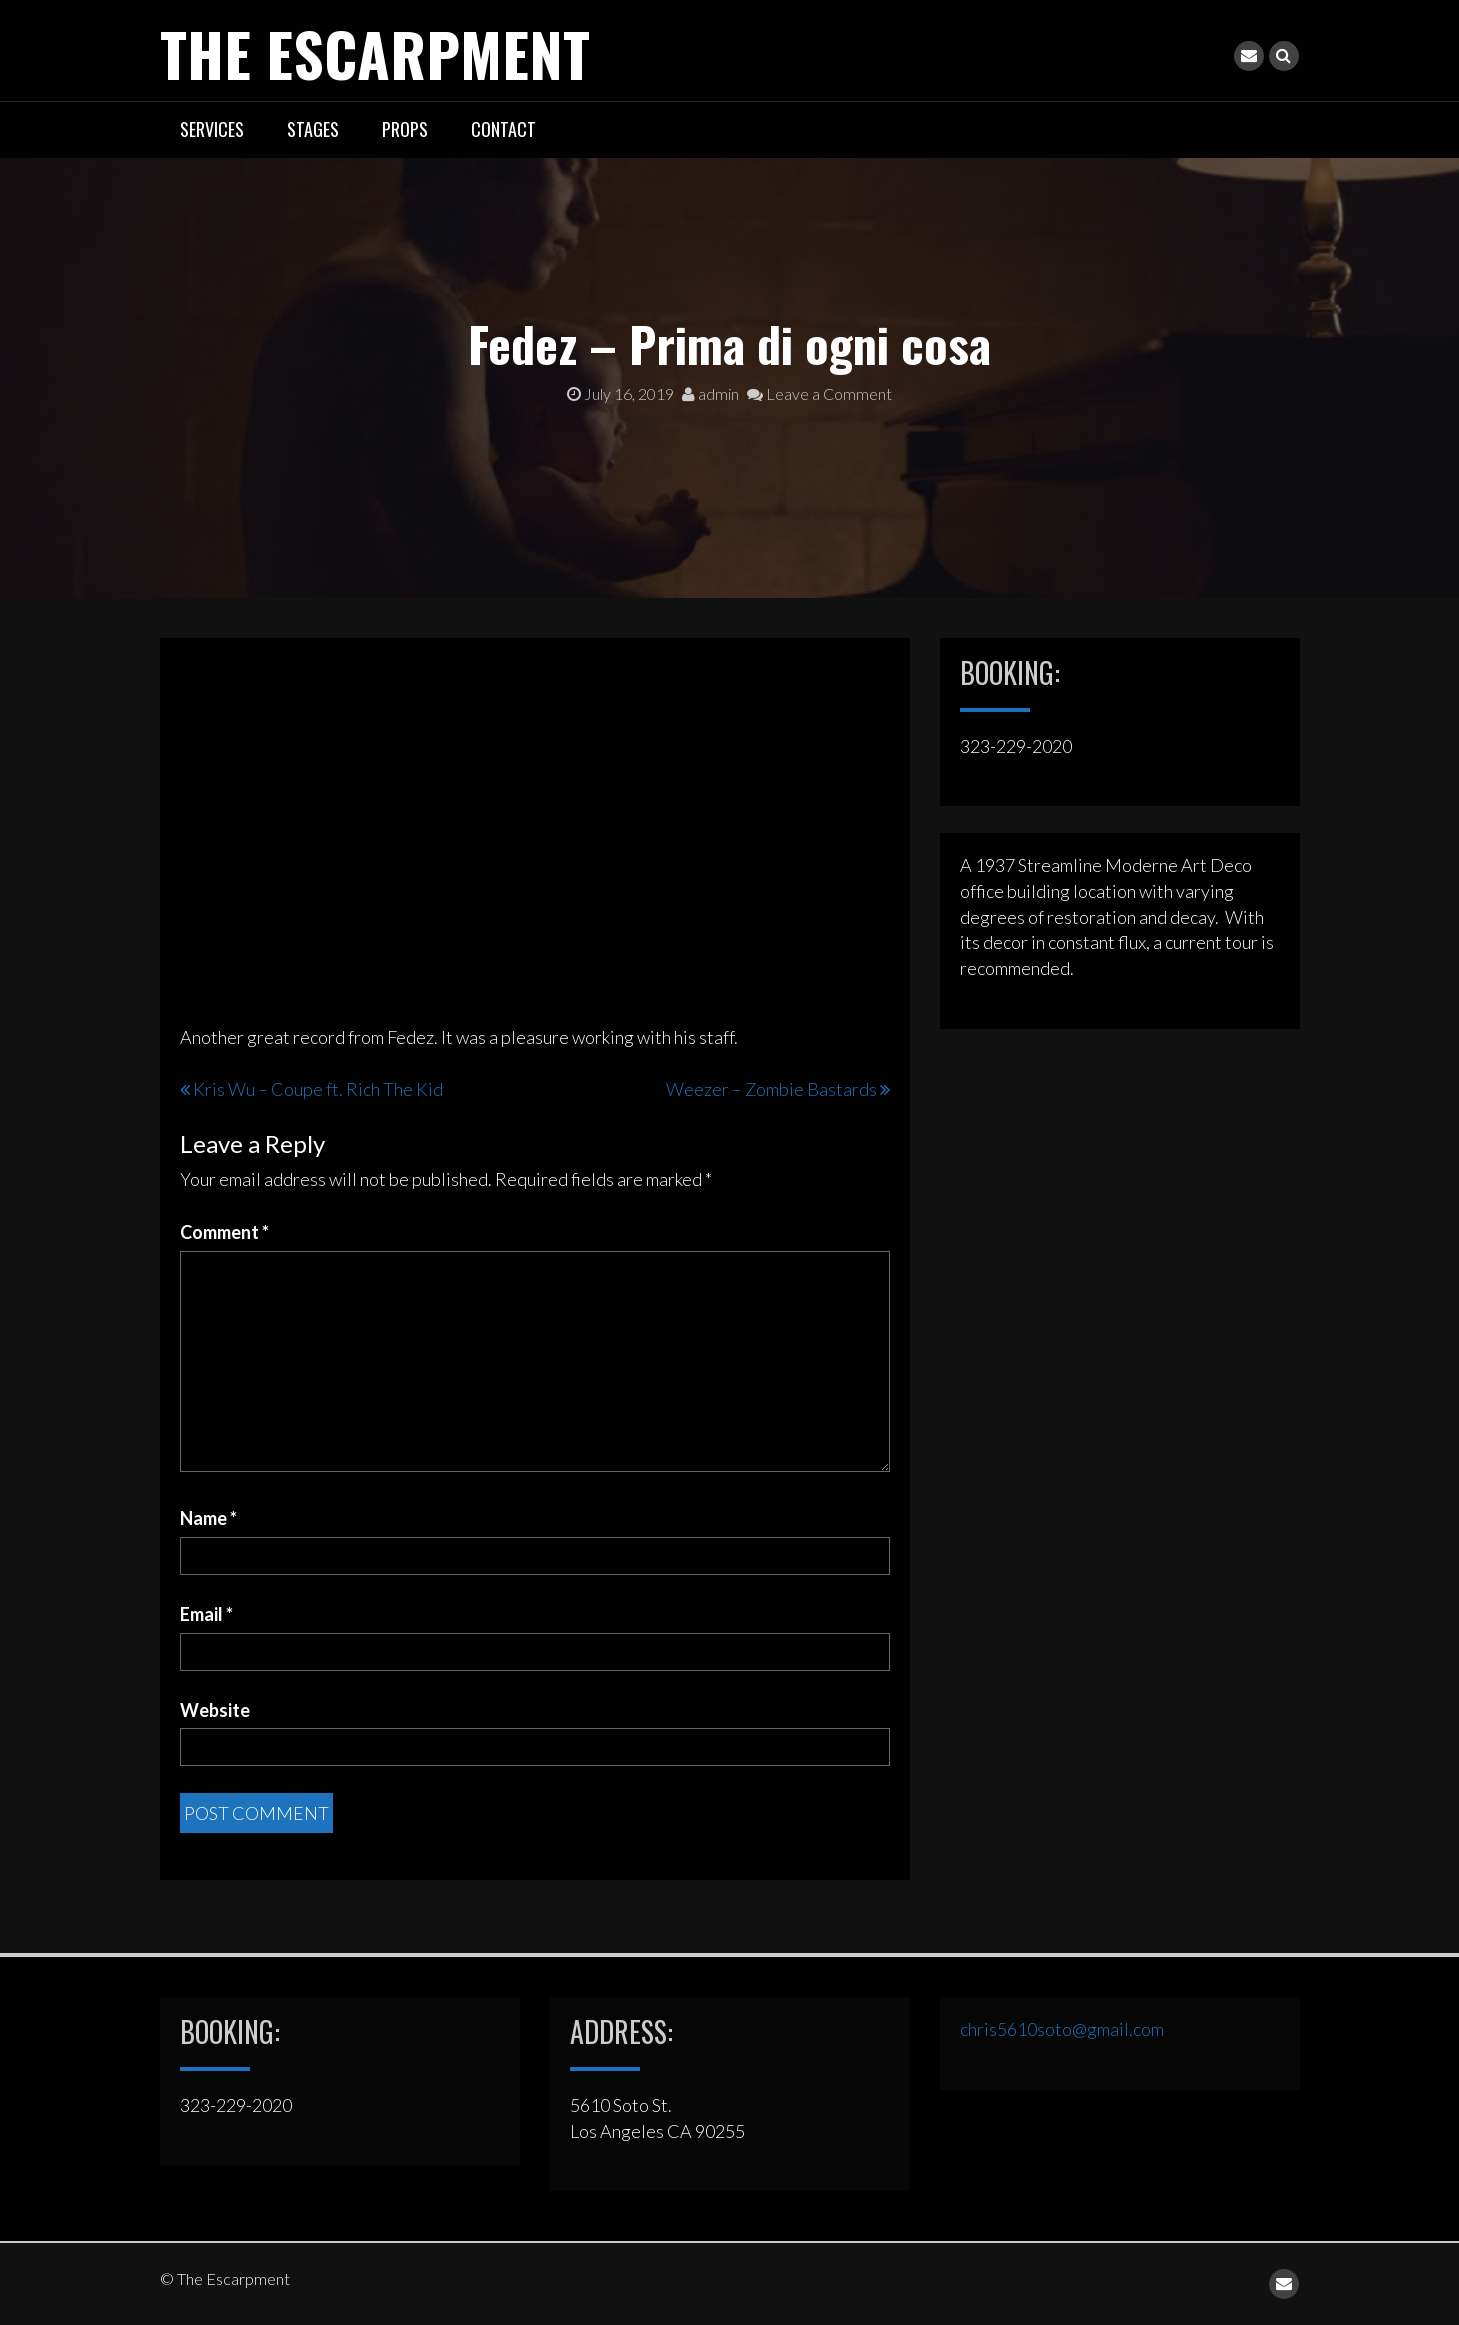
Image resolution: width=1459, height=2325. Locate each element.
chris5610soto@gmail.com (1062, 2029)
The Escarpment (377, 52)
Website (215, 1709)
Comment (224, 1232)
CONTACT (503, 129)
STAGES (313, 129)
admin (710, 393)
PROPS (405, 129)
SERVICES (212, 129)
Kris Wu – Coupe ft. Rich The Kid (318, 1089)
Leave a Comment (819, 393)
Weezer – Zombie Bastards (771, 1089)
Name (208, 1518)
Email (206, 1614)
